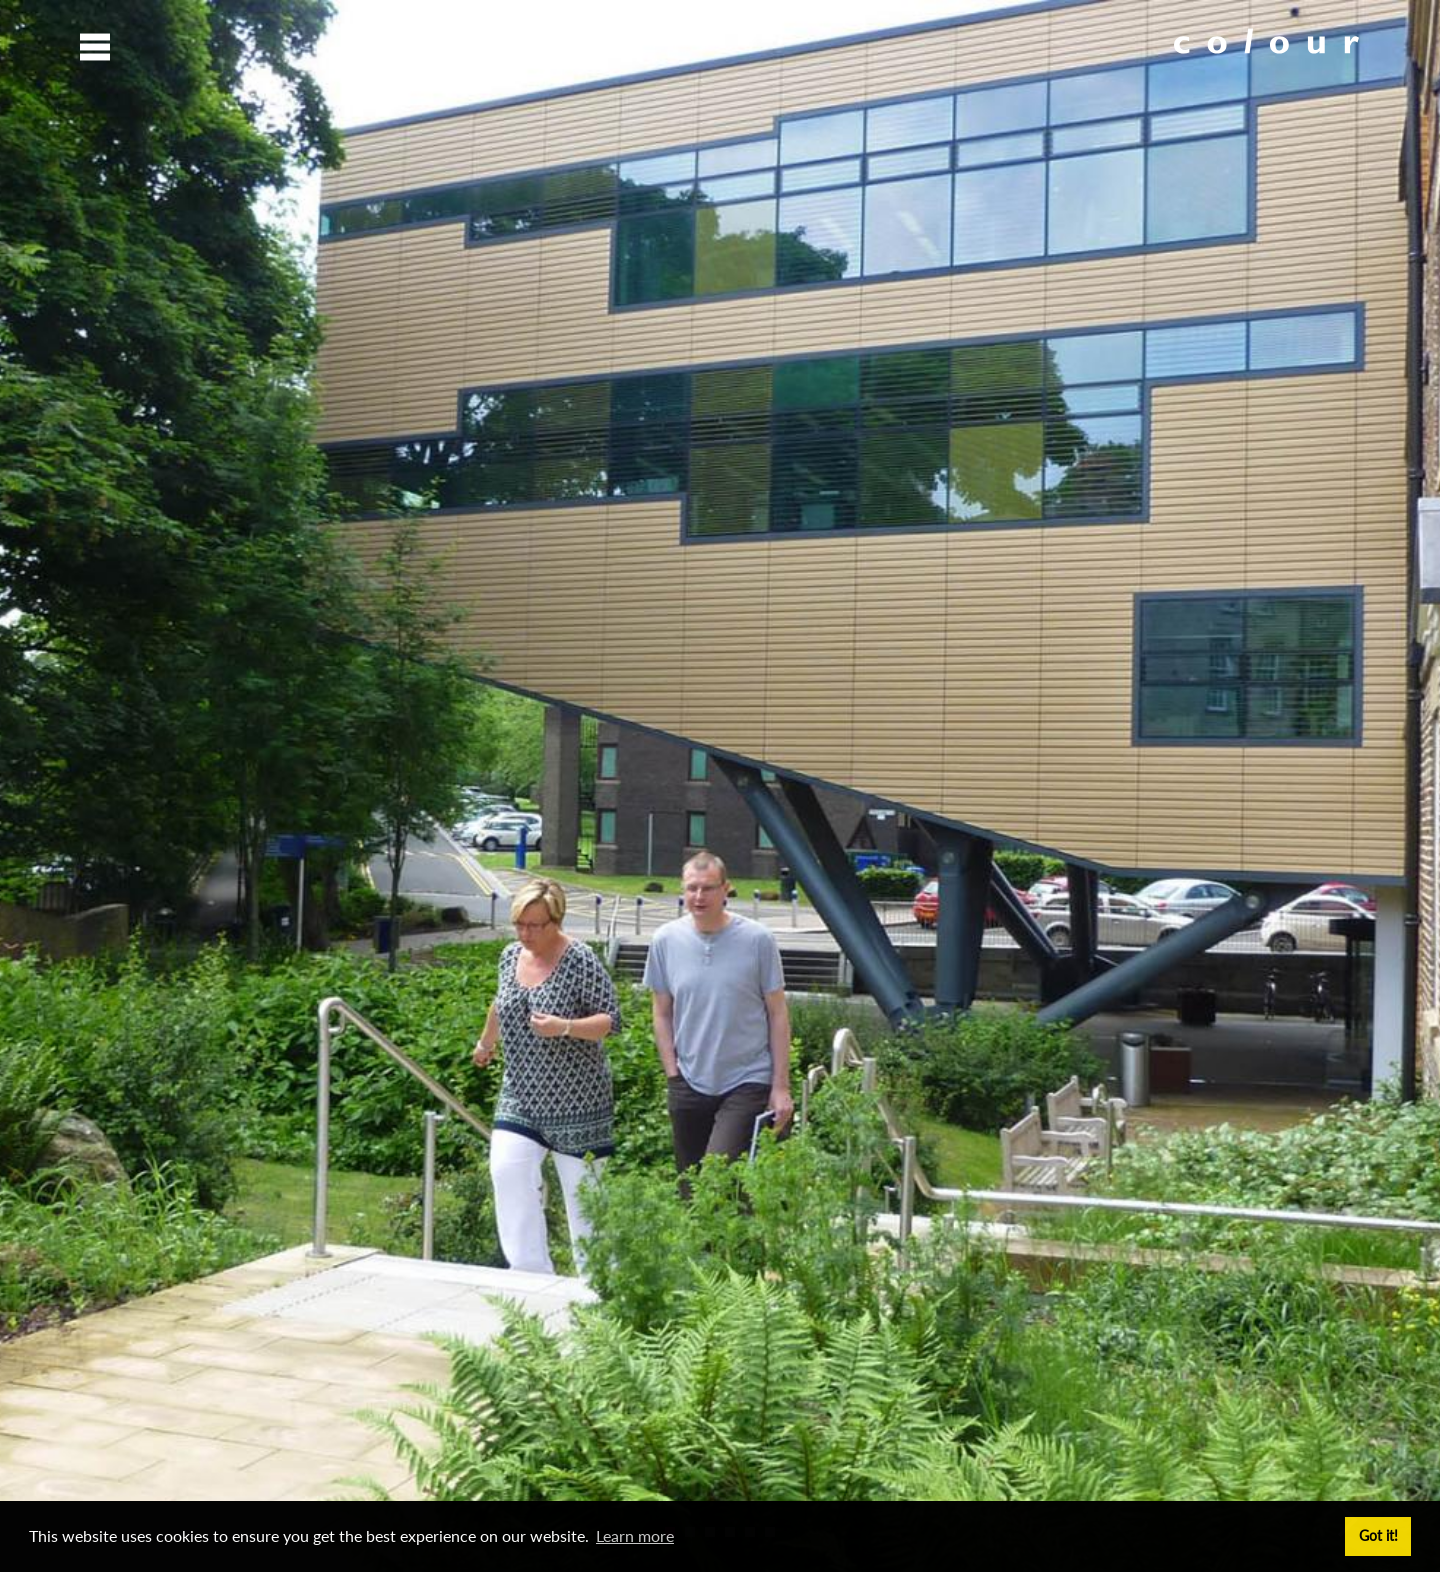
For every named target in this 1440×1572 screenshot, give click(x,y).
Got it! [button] (1378, 1535)
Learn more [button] (635, 1535)
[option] (720, 786)
